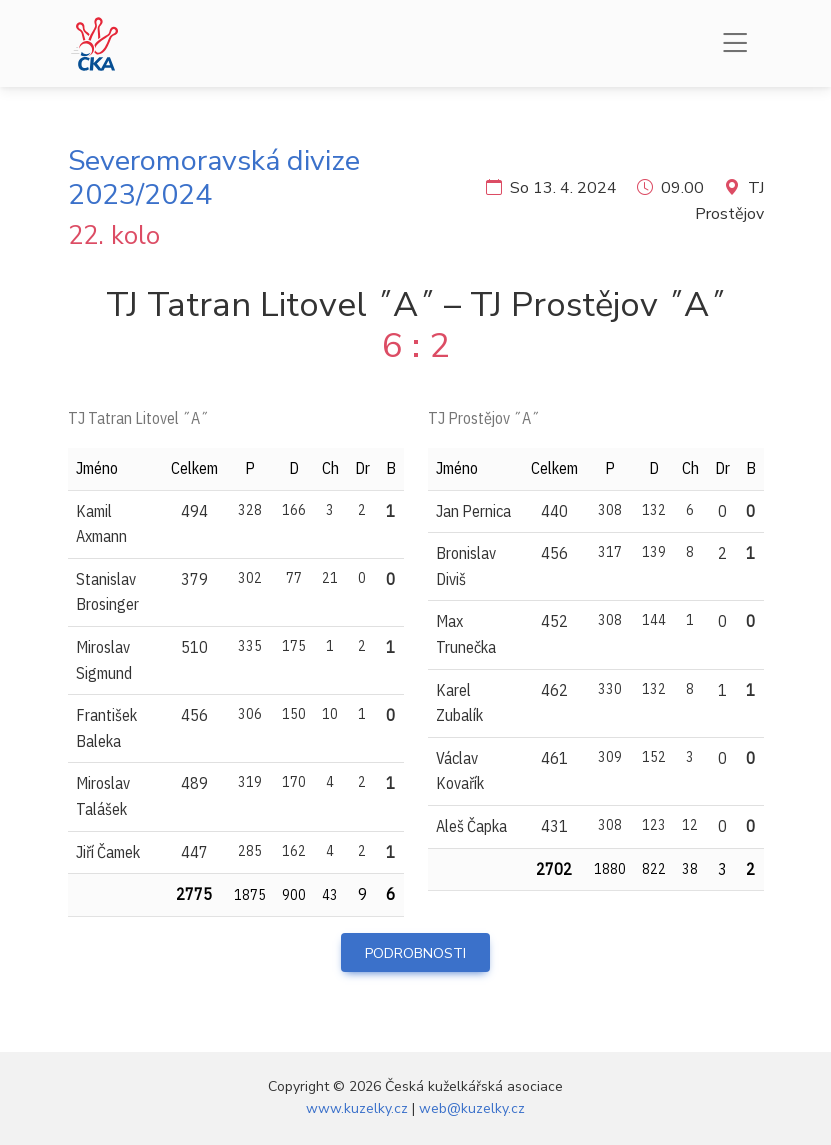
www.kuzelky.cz (357, 1108)
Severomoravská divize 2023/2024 (214, 177)
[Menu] (735, 44)
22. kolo (114, 235)
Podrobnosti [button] (415, 953)
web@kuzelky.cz (472, 1108)
